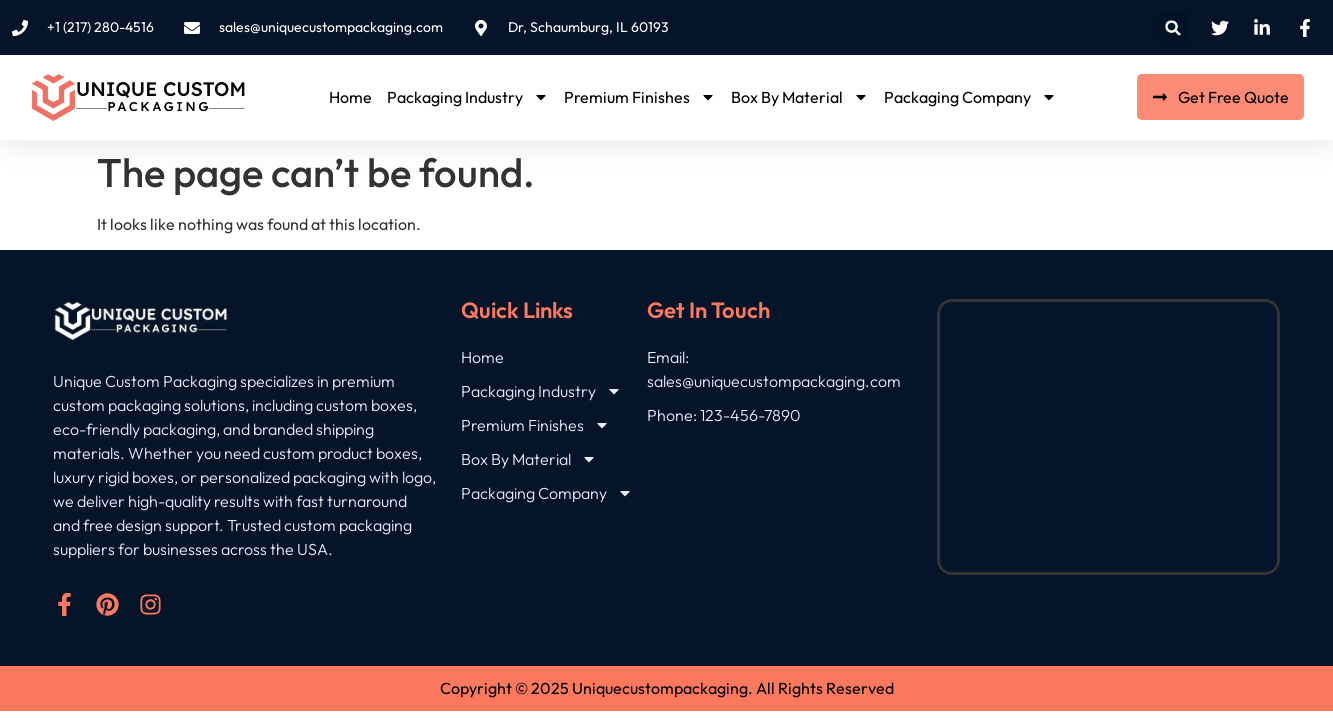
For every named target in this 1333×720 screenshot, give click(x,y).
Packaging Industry (468, 97)
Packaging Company (970, 97)
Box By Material (800, 97)
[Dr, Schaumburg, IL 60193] (1108, 437)
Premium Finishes (640, 97)
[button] (1173, 27)
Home (350, 97)
